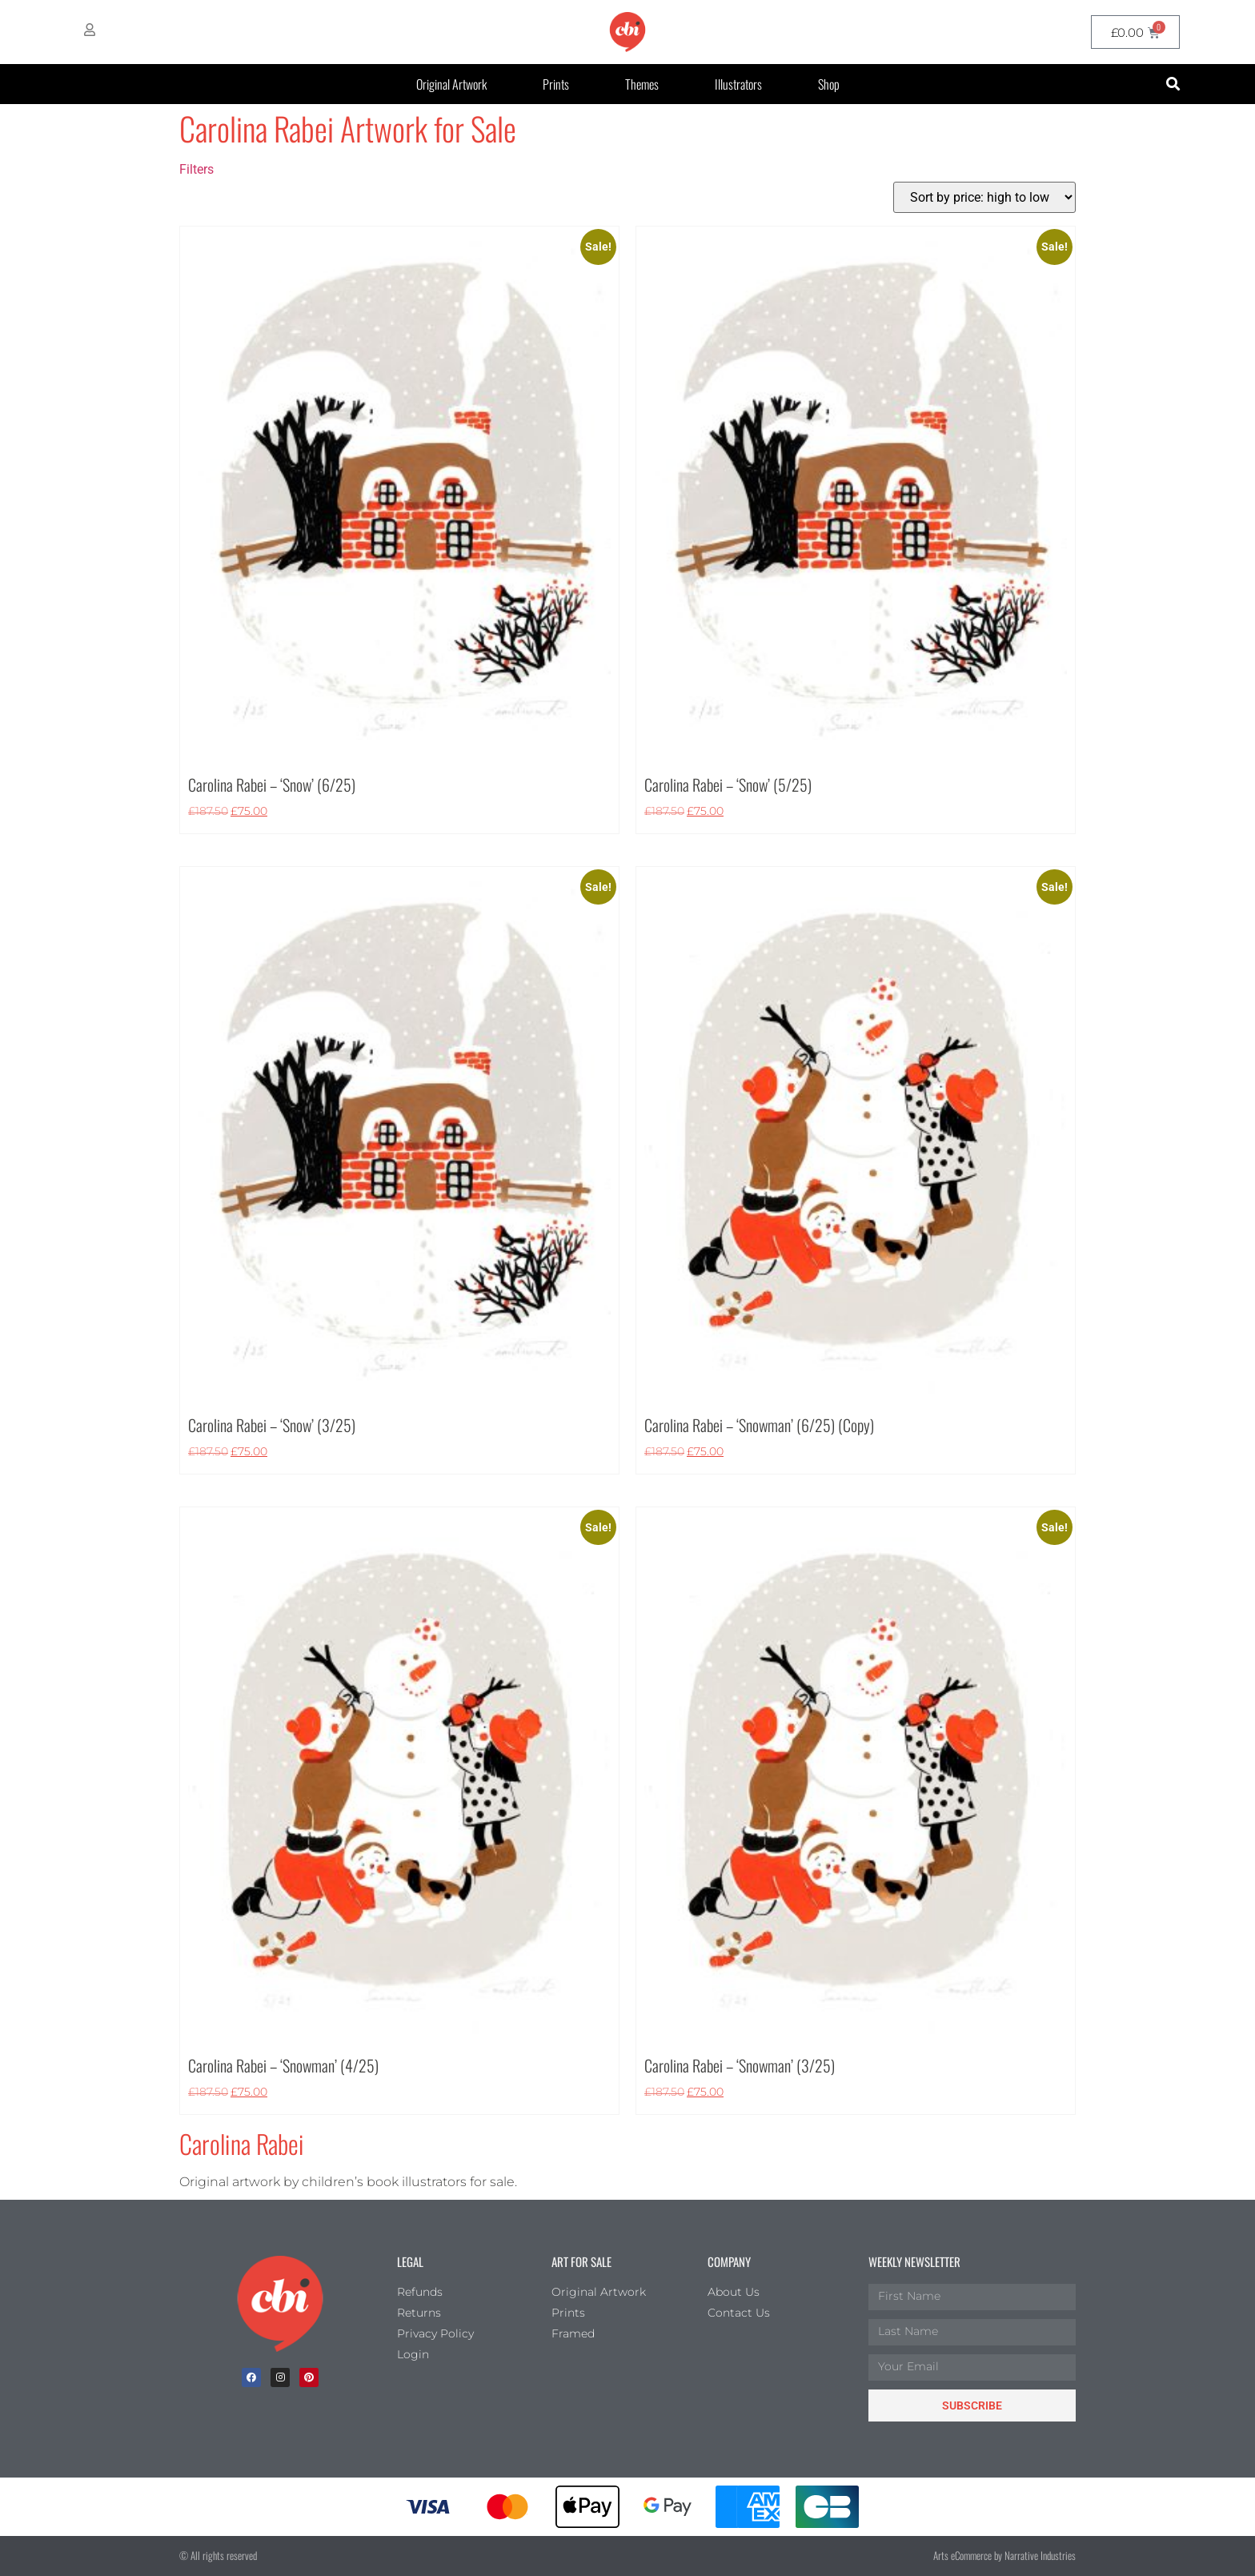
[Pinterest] (309, 2377)
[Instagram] (280, 2377)
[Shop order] (984, 197)
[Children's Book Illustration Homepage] (280, 2304)
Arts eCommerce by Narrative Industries (1004, 2555)
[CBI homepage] (627, 32)
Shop (829, 84)
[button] (1173, 84)
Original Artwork (451, 84)
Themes (642, 84)
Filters (196, 169)
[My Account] (89, 29)
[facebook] (251, 2377)
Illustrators (738, 84)
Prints (556, 84)
